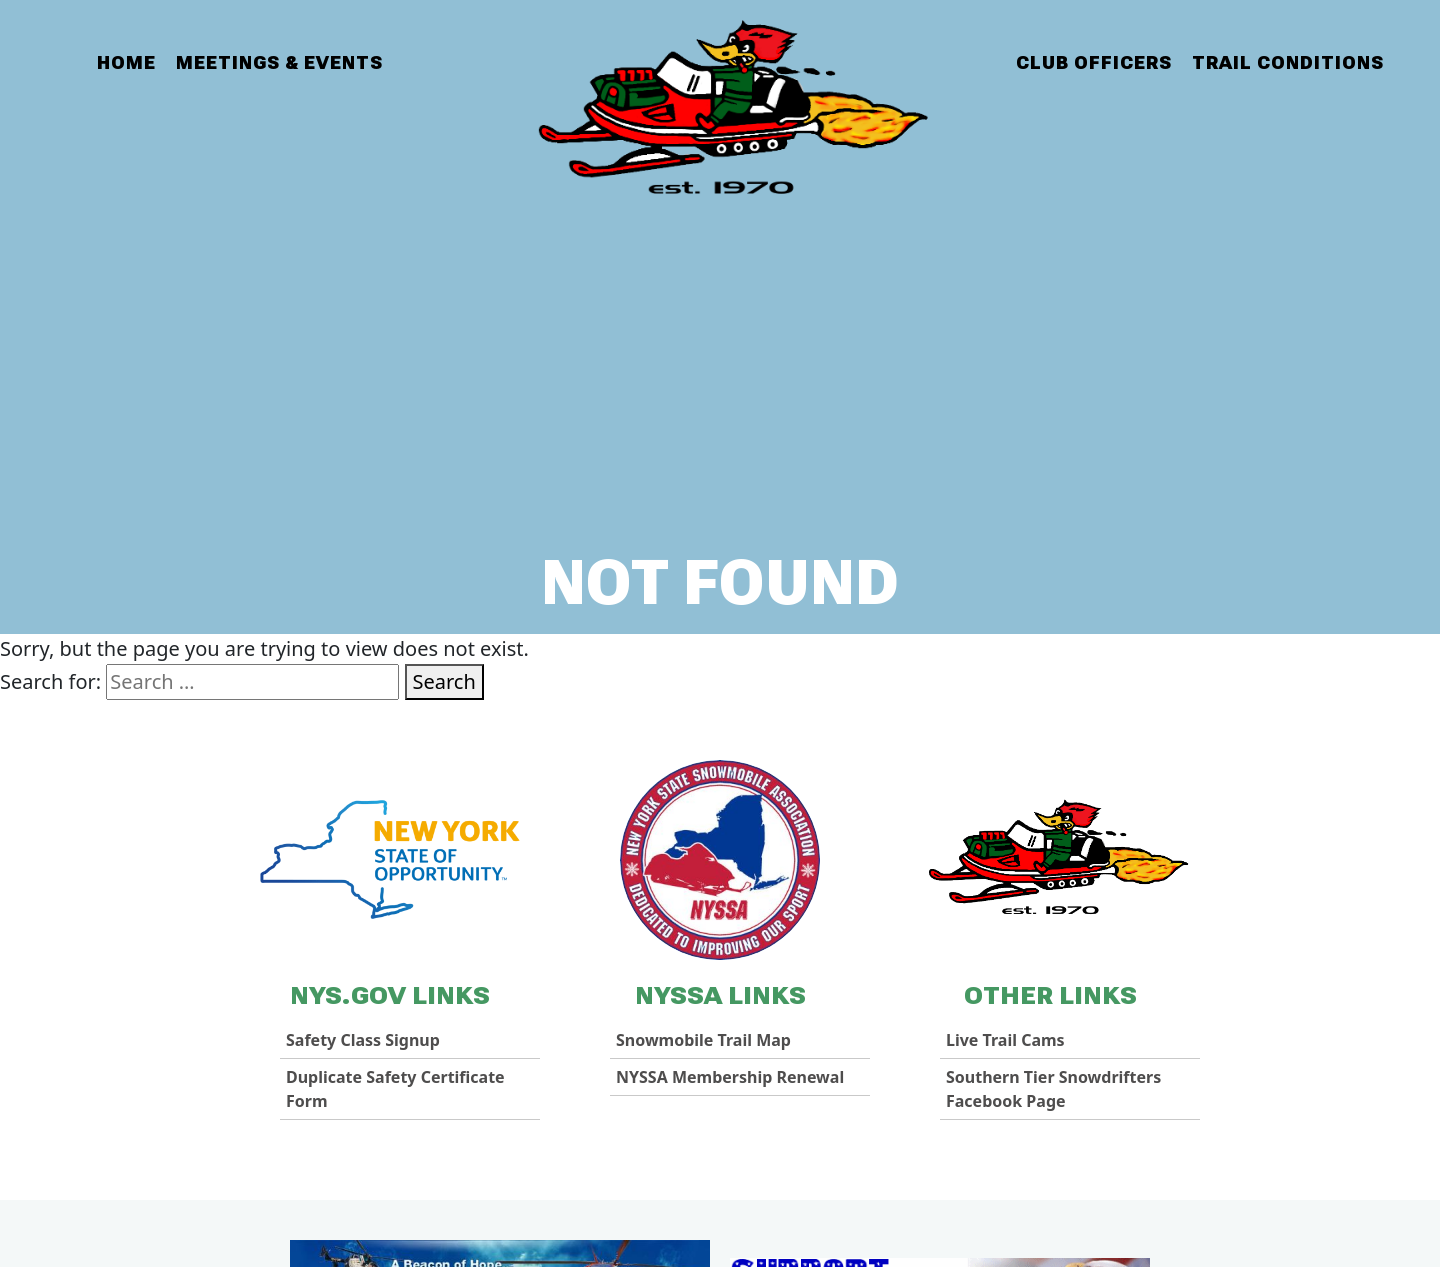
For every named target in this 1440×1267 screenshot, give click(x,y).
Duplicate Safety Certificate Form (395, 1089)
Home (126, 62)
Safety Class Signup (363, 1040)
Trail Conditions (1288, 62)
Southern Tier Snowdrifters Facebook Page (1053, 1089)
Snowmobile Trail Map (703, 1040)
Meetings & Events (279, 62)
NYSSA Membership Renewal (730, 1077)
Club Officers (1094, 62)
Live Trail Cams (1005, 1040)
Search (444, 681)
